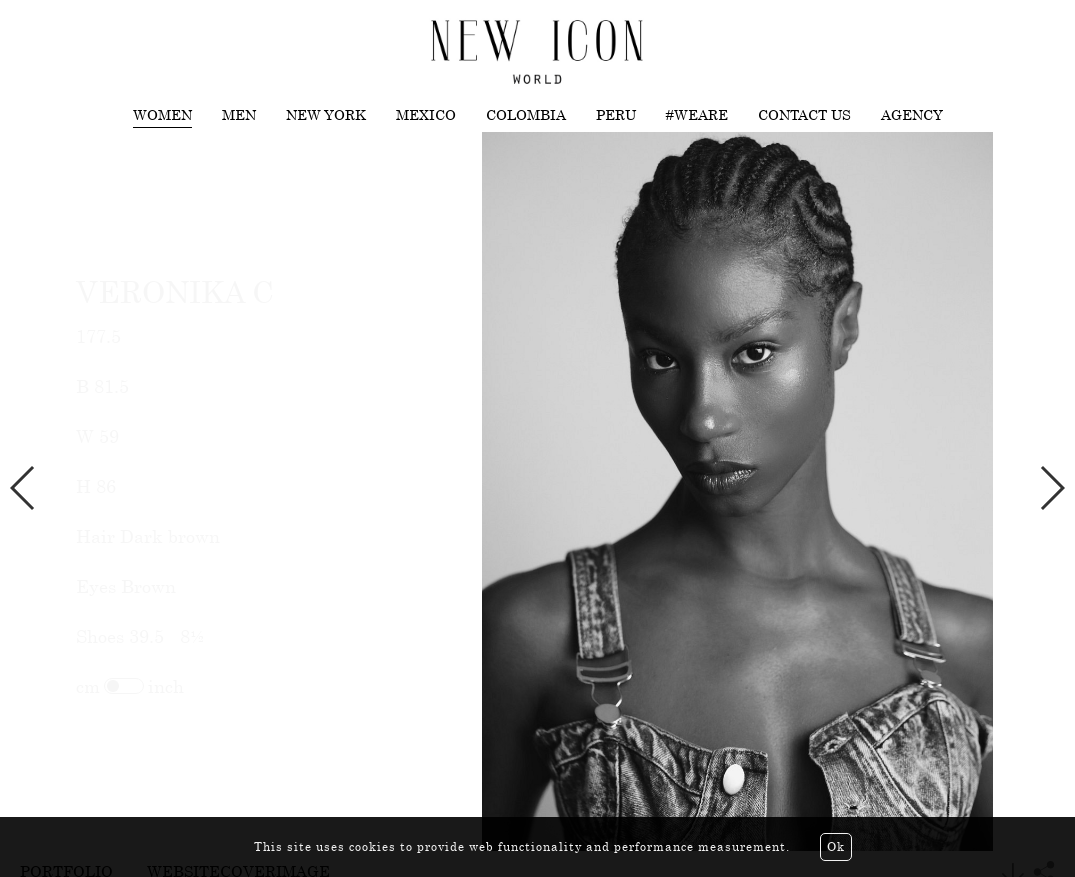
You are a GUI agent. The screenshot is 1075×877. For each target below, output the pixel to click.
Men (239, 115)
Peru (616, 115)
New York (326, 115)
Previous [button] (23, 488)
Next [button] (1051, 488)
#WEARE (697, 115)
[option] (537, 491)
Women (162, 115)
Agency (912, 115)
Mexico (426, 115)
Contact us (804, 115)
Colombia (526, 115)
